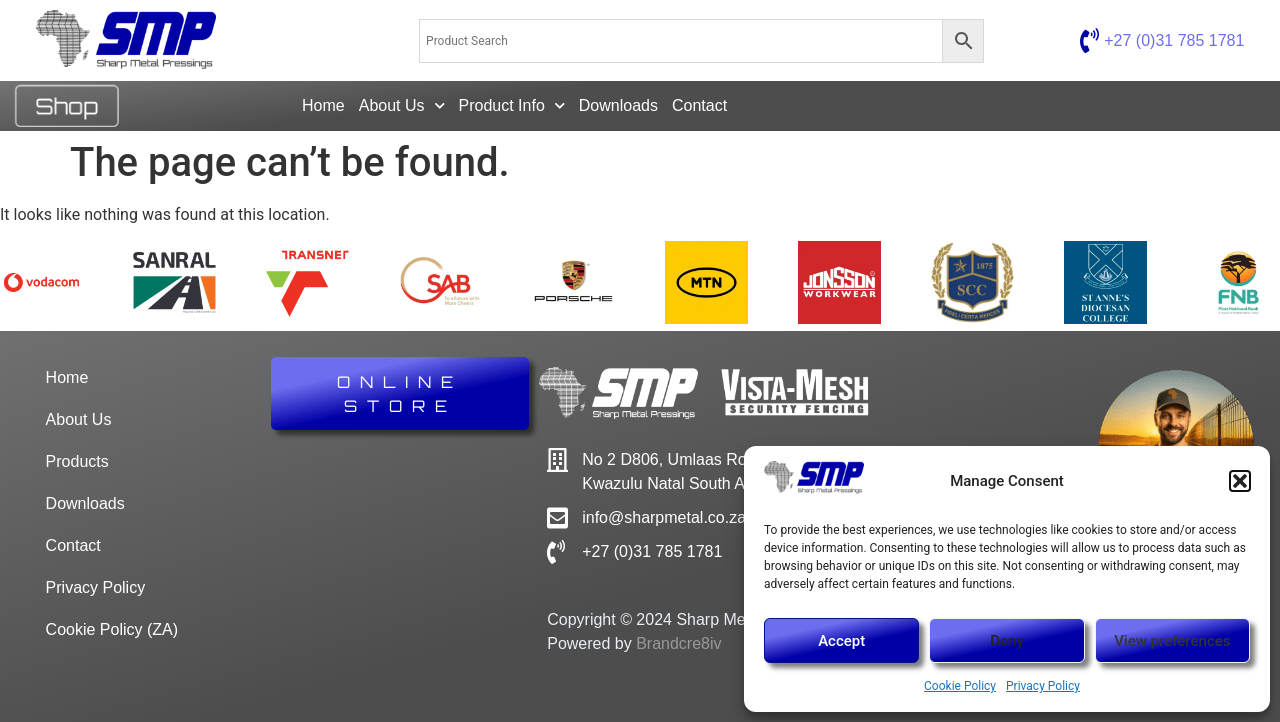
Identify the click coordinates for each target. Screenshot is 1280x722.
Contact (699, 105)
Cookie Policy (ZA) (112, 629)
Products (77, 461)
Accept (841, 641)
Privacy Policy (1043, 686)
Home (323, 105)
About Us (402, 105)
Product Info (512, 105)
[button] (1240, 481)
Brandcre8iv (678, 643)
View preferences (1172, 641)
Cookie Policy (960, 686)
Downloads (618, 105)
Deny (1007, 641)
